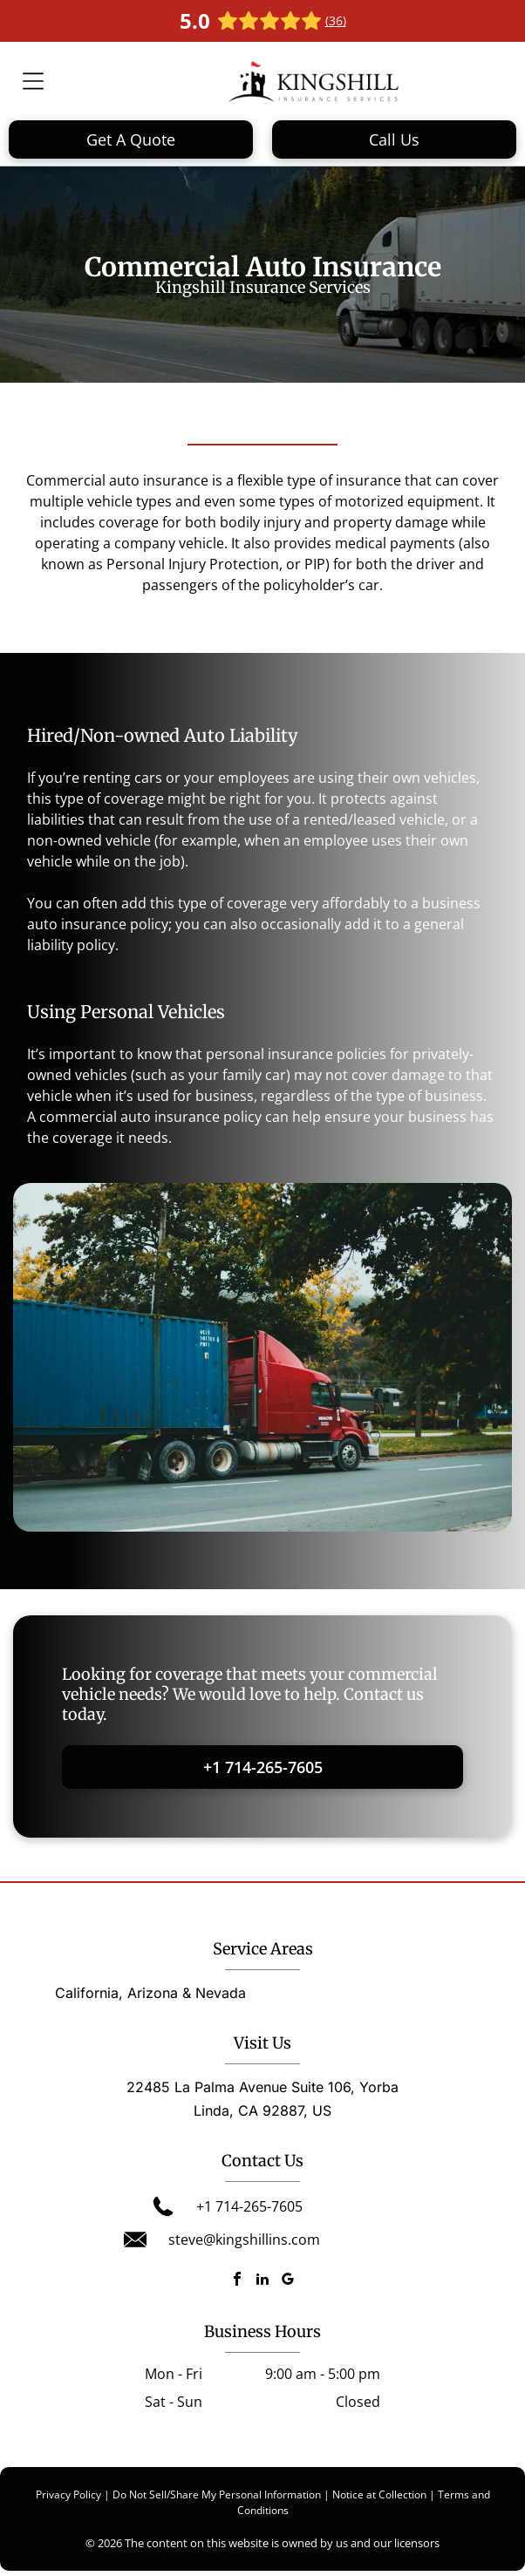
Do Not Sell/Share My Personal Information (216, 2494)
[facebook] (237, 2281)
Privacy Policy (68, 2494)
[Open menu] (33, 81)
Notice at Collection (379, 2494)
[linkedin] (262, 2281)
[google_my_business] (287, 2281)
